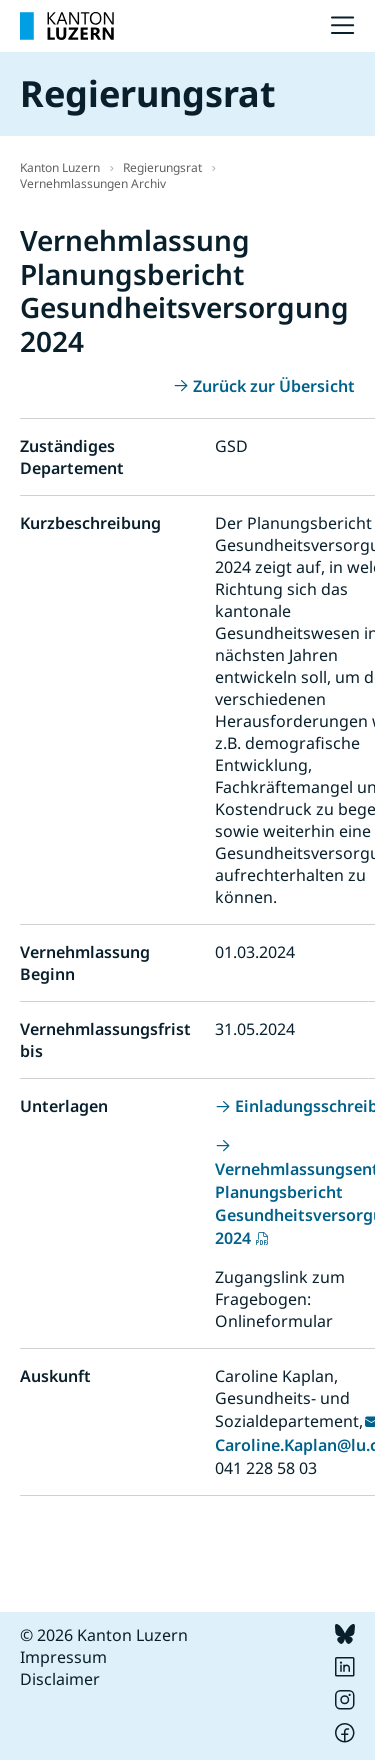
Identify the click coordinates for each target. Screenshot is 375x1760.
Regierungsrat (162, 167)
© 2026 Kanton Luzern (104, 1635)
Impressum (63, 1657)
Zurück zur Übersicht (274, 386)
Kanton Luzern (60, 167)
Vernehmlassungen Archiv (93, 183)
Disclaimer (60, 1679)
